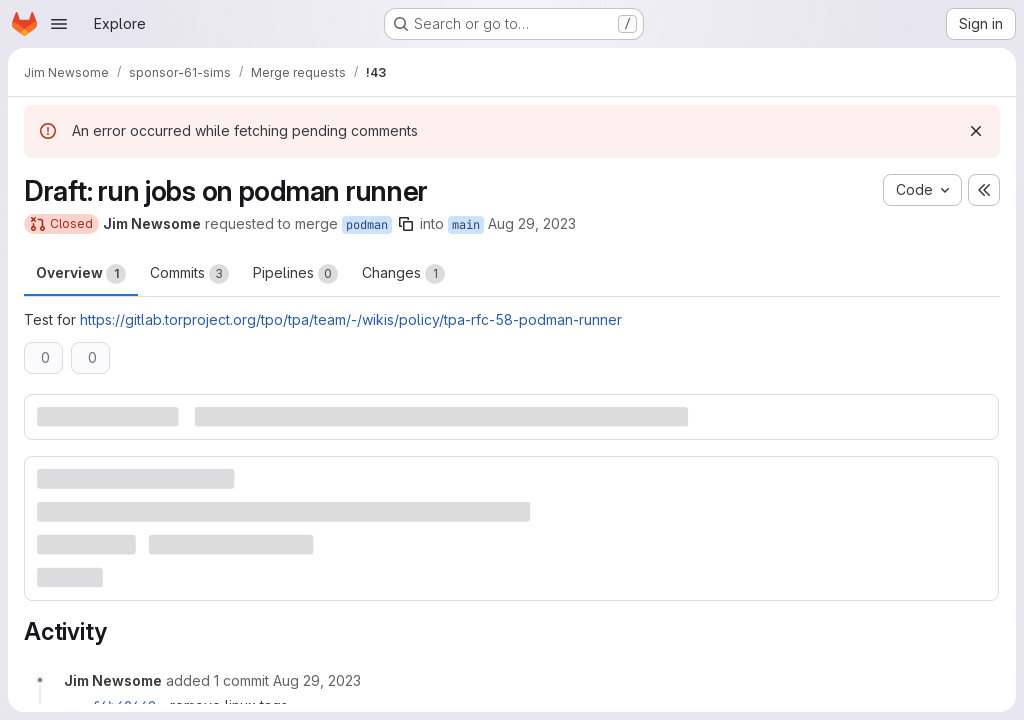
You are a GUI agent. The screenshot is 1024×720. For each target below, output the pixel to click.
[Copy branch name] (406, 224)
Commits (189, 274)
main (466, 225)
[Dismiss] (976, 131)
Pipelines (295, 274)
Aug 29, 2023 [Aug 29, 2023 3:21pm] (532, 223)
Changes (403, 274)
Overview (81, 274)
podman (367, 225)
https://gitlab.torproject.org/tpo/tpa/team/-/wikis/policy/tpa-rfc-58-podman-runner (351, 319)
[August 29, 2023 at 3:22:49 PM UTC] (317, 680)
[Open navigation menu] (59, 24)
